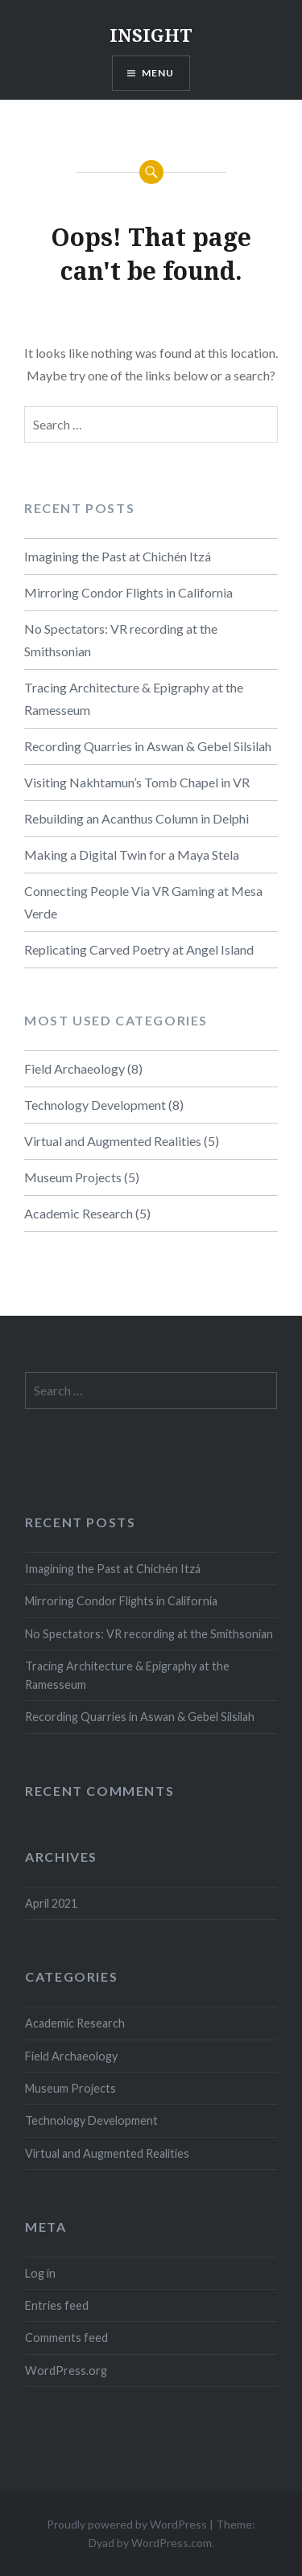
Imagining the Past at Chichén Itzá (117, 556)
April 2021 (51, 1903)
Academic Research (78, 1213)
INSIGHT (151, 35)
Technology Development (95, 1104)
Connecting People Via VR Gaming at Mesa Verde (143, 902)
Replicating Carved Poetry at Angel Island (139, 949)
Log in (40, 2273)
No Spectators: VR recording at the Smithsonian (120, 640)
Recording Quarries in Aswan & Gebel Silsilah (147, 746)
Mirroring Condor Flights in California (128, 592)
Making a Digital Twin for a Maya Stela (131, 854)
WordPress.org (66, 2370)
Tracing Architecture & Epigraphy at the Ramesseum (133, 698)
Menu (158, 73)
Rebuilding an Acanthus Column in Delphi (136, 818)
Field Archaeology (74, 1068)
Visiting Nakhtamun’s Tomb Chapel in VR (137, 782)
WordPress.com (171, 2542)
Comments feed (66, 2337)
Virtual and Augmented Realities (112, 1140)
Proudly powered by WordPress (127, 2524)
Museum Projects (73, 1177)
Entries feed (57, 2305)
